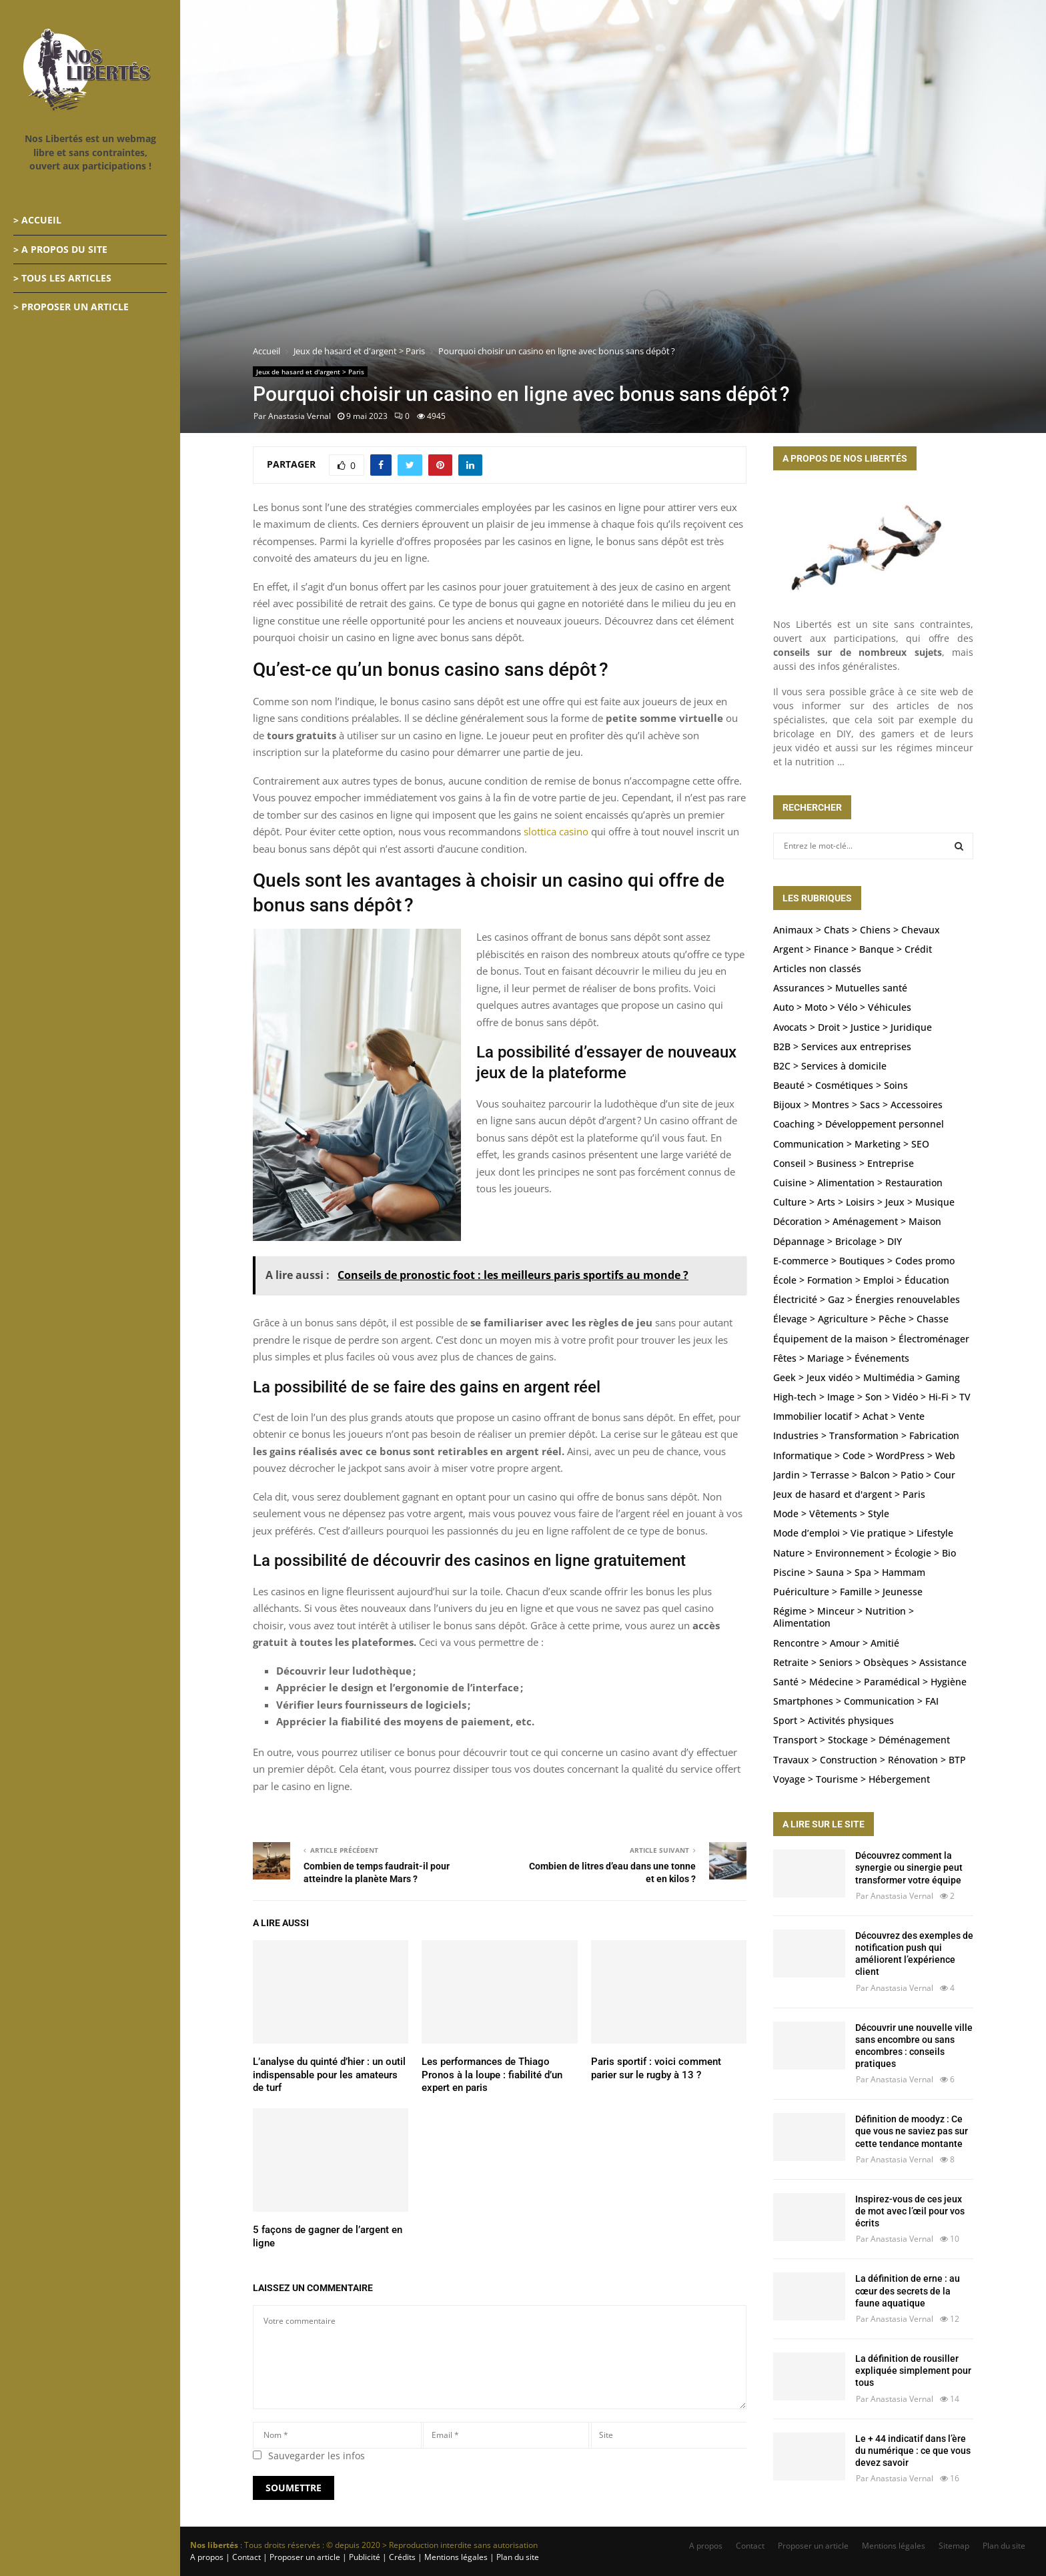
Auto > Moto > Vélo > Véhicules (842, 1007)
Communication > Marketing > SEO (851, 1144)
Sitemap (954, 2545)
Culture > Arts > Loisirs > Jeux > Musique (864, 1202)
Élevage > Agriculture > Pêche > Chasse (861, 1318)
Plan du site (516, 2557)
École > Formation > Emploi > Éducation (861, 1280)
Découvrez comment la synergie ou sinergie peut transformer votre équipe (909, 1867)
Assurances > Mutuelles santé (840, 987)
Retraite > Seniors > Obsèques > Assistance (870, 1662)
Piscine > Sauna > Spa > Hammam (849, 1572)
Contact (750, 2545)
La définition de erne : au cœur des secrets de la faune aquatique (907, 2290)
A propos (705, 2545)
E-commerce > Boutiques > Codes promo (864, 1260)
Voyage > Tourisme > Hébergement (851, 1779)
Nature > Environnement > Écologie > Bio (864, 1553)
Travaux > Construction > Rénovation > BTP (869, 1759)
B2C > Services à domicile (830, 1065)
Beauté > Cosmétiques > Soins (840, 1085)
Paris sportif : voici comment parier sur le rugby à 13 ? (656, 2068)
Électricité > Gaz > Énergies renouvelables (866, 1299)
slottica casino (556, 831)
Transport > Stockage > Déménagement (861, 1739)
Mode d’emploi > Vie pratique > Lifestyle (863, 1533)
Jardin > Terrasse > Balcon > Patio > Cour (864, 1474)
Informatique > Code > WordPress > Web (864, 1455)
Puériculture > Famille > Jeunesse (848, 1591)
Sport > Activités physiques (833, 1720)
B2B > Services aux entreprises (842, 1046)
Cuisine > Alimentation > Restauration (858, 1182)
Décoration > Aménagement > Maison (857, 1221)
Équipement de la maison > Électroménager (871, 1338)
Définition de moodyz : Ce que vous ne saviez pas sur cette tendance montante (911, 2131)
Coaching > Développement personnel (858, 1124)
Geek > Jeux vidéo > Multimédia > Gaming (866, 1377)
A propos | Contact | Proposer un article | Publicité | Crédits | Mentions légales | (342, 2557)
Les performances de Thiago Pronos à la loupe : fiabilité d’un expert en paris (492, 2075)
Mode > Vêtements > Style (831, 1513)
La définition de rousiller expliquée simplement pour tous (913, 2370)
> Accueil (37, 219)
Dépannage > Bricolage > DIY (837, 1241)
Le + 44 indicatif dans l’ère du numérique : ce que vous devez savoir (913, 2450)
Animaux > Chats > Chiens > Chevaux (856, 929)
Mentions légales (893, 2545)
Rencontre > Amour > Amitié (836, 1643)
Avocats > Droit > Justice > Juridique (852, 1027)
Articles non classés (817, 968)
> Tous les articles (62, 278)
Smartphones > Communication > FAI (856, 1701)
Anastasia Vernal (299, 416)
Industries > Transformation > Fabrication (866, 1435)
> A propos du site (60, 249)
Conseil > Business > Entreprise (843, 1163)
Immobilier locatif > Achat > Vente (849, 1416)
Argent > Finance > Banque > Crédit (852, 949)
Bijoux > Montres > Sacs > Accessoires (858, 1104)
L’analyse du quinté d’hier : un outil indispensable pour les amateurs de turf (329, 2075)
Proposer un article (813, 2545)
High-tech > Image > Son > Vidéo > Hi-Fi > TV (872, 1396)
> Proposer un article (71, 306)
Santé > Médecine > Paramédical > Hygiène (870, 1681)
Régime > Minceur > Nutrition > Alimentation (843, 1617)
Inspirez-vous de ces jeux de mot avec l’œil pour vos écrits (910, 2211)
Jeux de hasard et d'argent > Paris (310, 371)
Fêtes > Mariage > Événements (841, 1358)
